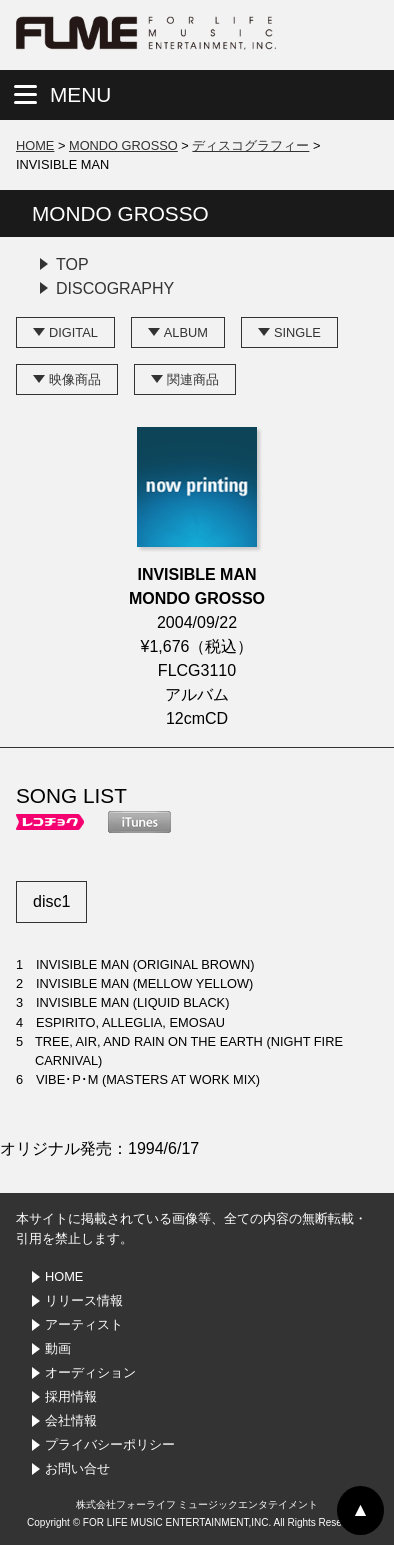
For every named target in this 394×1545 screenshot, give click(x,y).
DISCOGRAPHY (115, 288)
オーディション (90, 1372)
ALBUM (186, 332)
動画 (58, 1348)
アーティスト (84, 1324)
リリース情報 (84, 1300)
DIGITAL (73, 332)
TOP (72, 264)
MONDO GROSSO (123, 145)
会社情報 (71, 1420)
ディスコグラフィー (250, 145)
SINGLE (297, 332)
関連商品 (193, 379)
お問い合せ (77, 1468)
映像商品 (75, 379)
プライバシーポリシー (110, 1444)
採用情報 (71, 1396)
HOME (35, 145)
